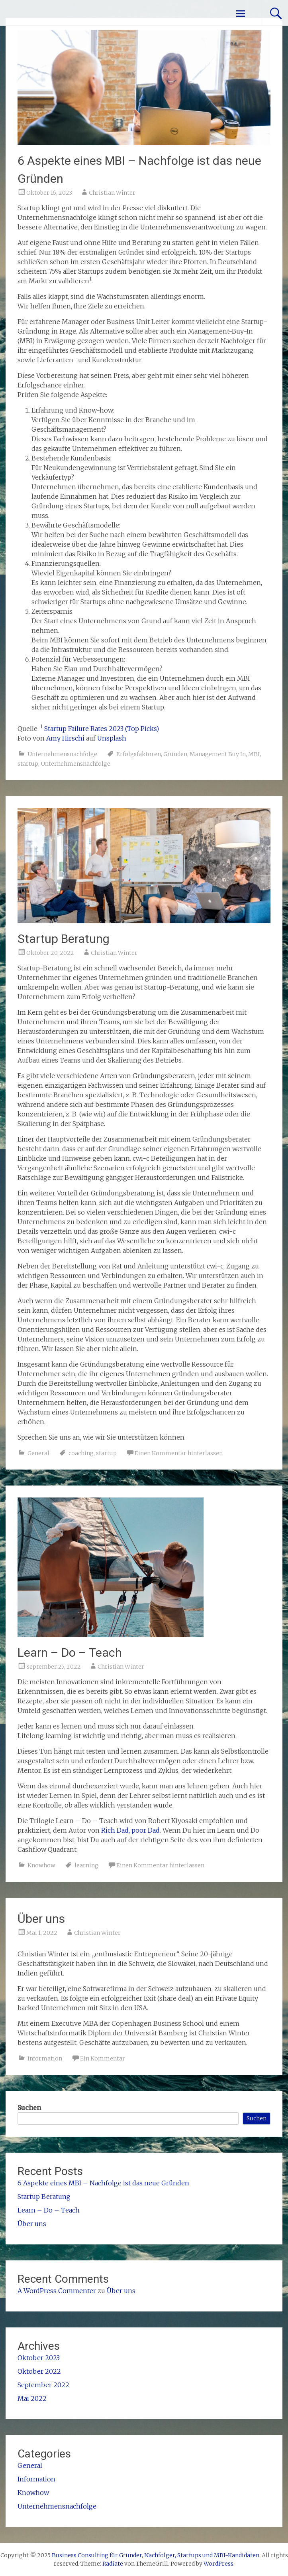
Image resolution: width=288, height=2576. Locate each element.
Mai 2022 (32, 2398)
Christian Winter (112, 192)
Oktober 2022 (39, 2371)
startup (28, 763)
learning (86, 1865)
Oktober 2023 (39, 2358)
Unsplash (111, 738)
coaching (81, 1453)
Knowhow (41, 1865)
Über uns (41, 1919)
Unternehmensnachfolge (62, 754)
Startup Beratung (64, 939)
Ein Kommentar (102, 2058)
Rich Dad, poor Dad (130, 1830)
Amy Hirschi (65, 738)
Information (44, 2058)
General (38, 1453)
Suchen (29, 2108)
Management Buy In (218, 754)
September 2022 (43, 2385)
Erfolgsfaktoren (138, 754)
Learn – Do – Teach (70, 1652)
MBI (254, 754)
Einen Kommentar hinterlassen (179, 1453)
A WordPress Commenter (57, 2291)
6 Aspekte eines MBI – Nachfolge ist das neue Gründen (103, 2183)
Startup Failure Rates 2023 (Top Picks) (101, 729)
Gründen (175, 754)
